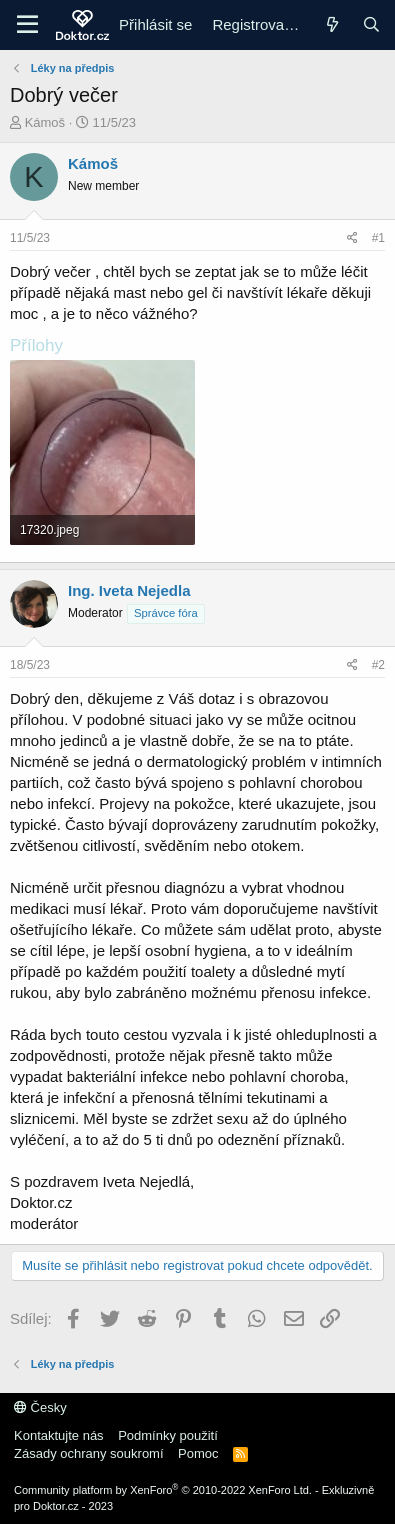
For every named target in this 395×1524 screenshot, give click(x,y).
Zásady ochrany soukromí (89, 1453)
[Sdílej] (352, 238)
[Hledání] (371, 24)
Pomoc (198, 1453)
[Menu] (27, 25)
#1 (378, 238)
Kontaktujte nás (59, 1435)
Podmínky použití (168, 1435)
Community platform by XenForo (163, 1490)
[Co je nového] (331, 24)
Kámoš (45, 122)
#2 (378, 665)
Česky (40, 1407)
